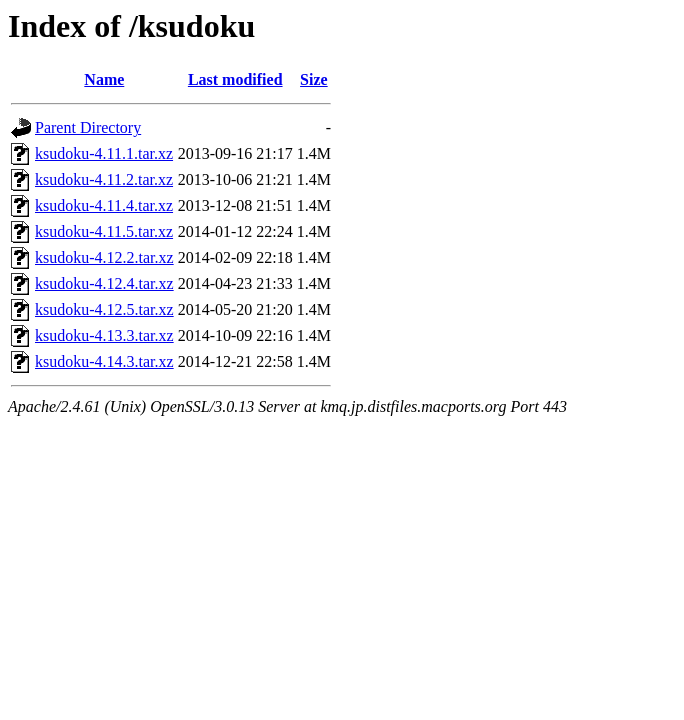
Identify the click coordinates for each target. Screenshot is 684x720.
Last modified (235, 79)
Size (314, 79)
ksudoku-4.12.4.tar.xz (104, 283)
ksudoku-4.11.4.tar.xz (104, 205)
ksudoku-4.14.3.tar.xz (104, 361)
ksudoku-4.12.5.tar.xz (104, 309)
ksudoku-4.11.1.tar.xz (104, 153)
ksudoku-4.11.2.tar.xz (104, 179)
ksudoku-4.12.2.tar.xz (104, 257)
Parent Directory (88, 127)
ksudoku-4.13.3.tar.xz (104, 335)
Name (104, 79)
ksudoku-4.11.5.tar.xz (104, 231)
